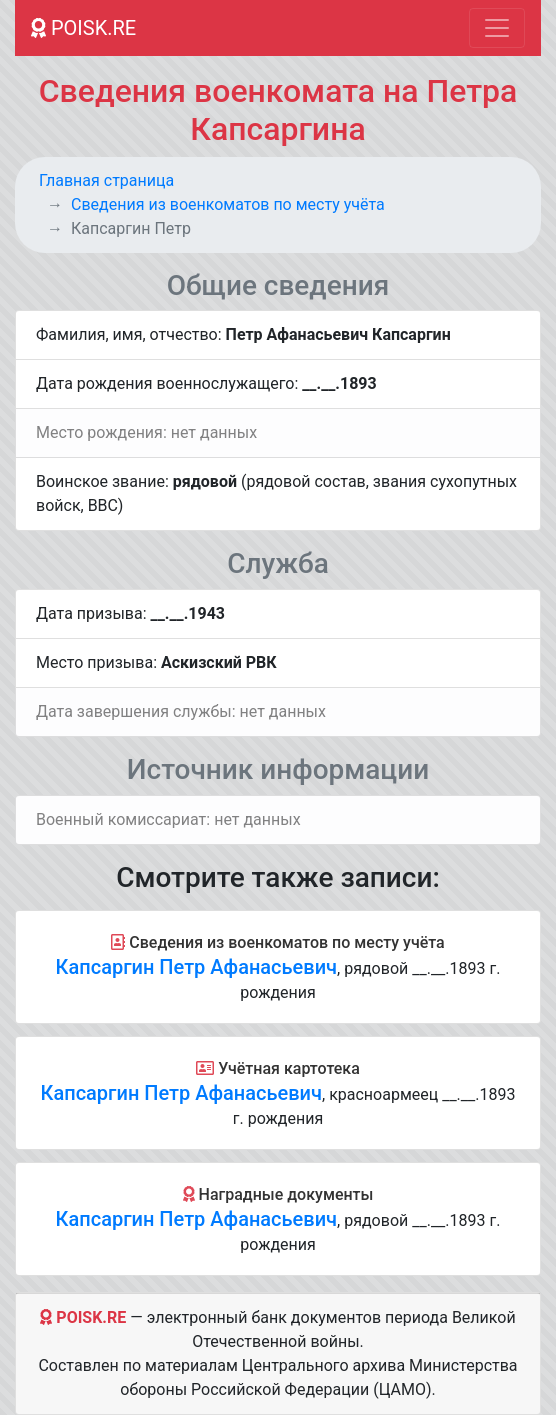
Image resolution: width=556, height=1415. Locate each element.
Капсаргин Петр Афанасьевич (196, 967)
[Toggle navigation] (497, 28)
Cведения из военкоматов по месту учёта (228, 204)
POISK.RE (83, 28)
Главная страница (106, 180)
